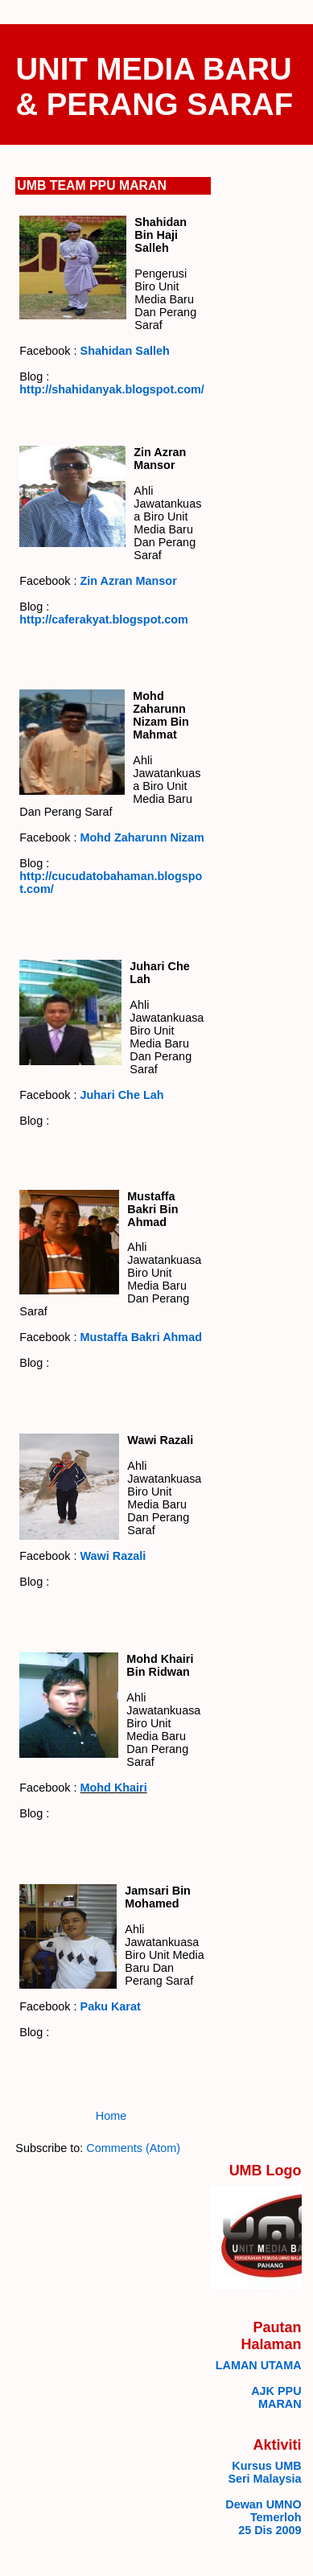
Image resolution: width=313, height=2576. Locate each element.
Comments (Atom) (133, 2148)
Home (111, 2115)
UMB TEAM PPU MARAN (92, 185)
